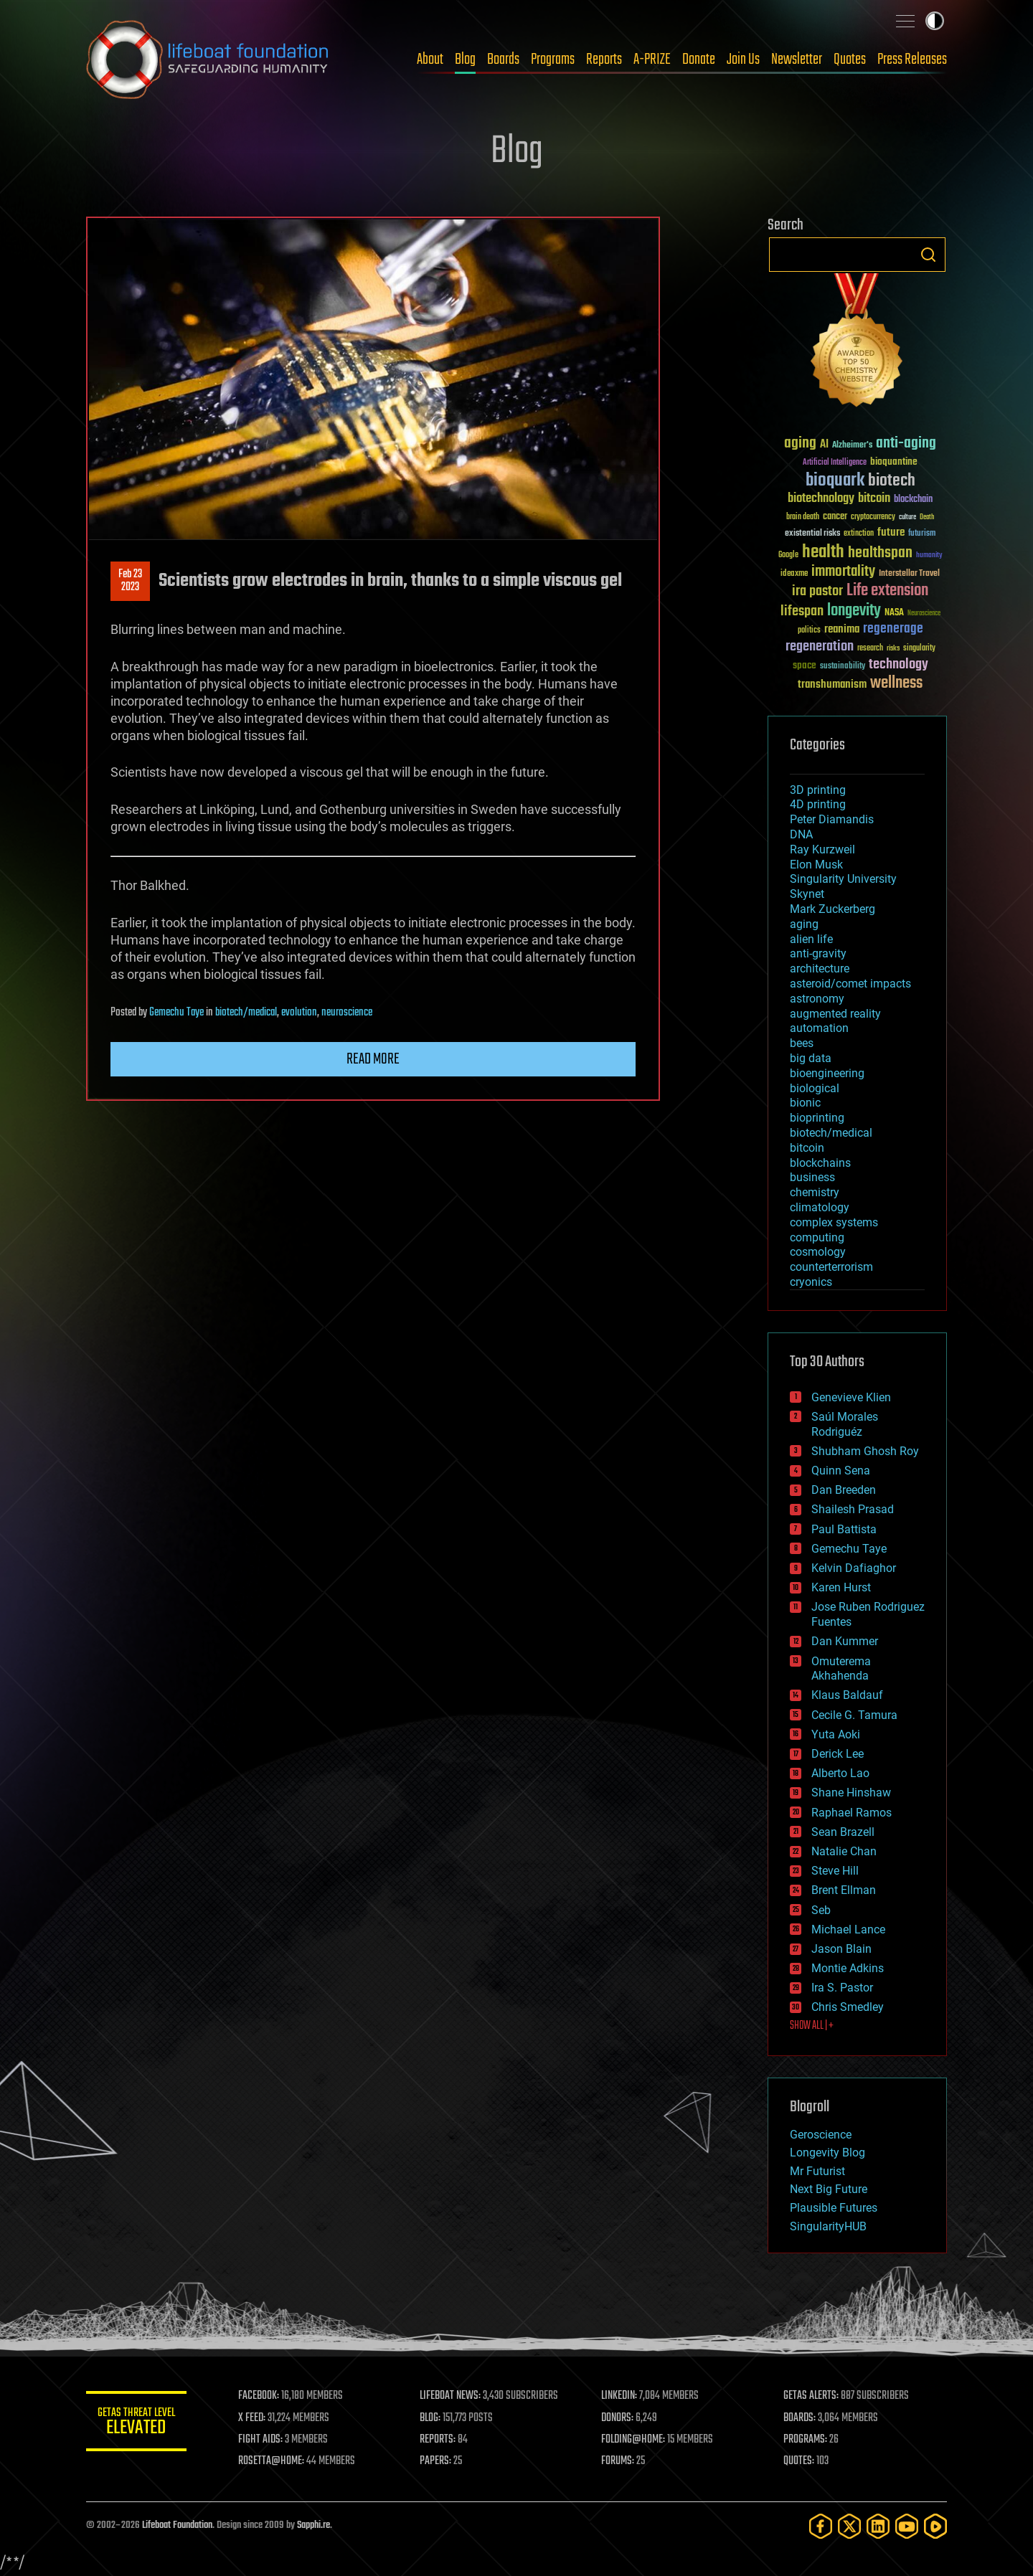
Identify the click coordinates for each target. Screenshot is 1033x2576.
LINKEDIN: (620, 2396)
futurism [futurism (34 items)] (921, 534)
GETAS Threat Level (136, 2423)
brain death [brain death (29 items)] (802, 517)
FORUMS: (618, 2461)
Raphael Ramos (851, 1812)
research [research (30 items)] (870, 648)
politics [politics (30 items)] (809, 630)
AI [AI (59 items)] (824, 445)
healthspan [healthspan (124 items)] (880, 553)
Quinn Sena (840, 1470)
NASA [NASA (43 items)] (894, 613)
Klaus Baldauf (847, 1695)
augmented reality (835, 1014)
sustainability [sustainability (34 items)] (842, 667)
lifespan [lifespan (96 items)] (802, 611)
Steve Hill (835, 1870)
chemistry (814, 1192)
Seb (821, 1910)
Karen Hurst (841, 1587)
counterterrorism (831, 1267)
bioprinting (817, 1117)
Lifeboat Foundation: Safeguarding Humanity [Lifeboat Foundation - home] (208, 59)
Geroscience (821, 2134)
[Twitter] (849, 2526)
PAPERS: (435, 2461)
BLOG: (430, 2418)
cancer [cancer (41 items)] (835, 517)
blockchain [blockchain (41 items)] (913, 500)
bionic (805, 1102)
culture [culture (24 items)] (907, 517)
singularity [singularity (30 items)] (919, 648)
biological (814, 1088)
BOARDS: (799, 2418)
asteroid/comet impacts (850, 983)
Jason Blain (841, 1949)
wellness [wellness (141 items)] (896, 683)
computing (817, 1237)
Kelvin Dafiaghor (853, 1568)
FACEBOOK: (258, 2396)
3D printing (818, 790)
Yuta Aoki (835, 1734)
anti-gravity (818, 953)
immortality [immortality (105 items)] (843, 571)
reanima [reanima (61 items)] (841, 629)
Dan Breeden (843, 1490)
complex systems (834, 1222)
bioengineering (827, 1073)
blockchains (820, 1163)
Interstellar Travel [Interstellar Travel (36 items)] (909, 574)
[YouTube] (906, 2526)
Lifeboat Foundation (177, 2525)
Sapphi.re (313, 2525)
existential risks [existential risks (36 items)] (812, 534)
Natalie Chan (844, 1851)
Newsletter (796, 59)
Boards (503, 59)
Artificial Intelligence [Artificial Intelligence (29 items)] (835, 463)
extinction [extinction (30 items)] (859, 534)
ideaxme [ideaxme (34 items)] (794, 574)
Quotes (850, 59)
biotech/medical (246, 1012)
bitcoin (807, 1148)
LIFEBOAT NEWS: (450, 2396)
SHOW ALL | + (812, 2026)
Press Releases (912, 59)
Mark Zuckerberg (832, 909)
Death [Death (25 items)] (927, 517)
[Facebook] (820, 2526)
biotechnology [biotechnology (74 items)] (821, 498)
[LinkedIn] (878, 2526)
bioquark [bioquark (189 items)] (835, 480)
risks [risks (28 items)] (893, 648)
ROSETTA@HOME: (271, 2461)
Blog (465, 59)
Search (928, 254)
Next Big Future (828, 2189)
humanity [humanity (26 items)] (929, 555)
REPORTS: (438, 2439)
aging (804, 924)
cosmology (818, 1252)
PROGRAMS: (805, 2439)
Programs (553, 59)
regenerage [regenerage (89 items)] (893, 629)
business (812, 1177)
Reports (604, 59)
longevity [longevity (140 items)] (854, 611)
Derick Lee (837, 1754)
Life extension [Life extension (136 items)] (887, 591)
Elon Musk (816, 864)
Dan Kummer (844, 1641)
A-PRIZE (652, 59)
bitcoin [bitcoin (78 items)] (874, 498)
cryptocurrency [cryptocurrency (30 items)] (873, 517)
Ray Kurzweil (822, 849)
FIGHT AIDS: (260, 2439)
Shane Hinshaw (851, 1792)
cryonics (811, 1282)
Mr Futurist (817, 2171)
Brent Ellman (843, 1890)
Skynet (807, 894)
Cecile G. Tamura (854, 1715)
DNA (801, 834)
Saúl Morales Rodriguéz (844, 1424)
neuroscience (346, 1012)
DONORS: (618, 2418)
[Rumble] (935, 2526)
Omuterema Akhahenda (841, 1668)
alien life (811, 939)
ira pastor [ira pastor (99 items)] (817, 591)
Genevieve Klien (851, 1397)
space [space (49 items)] (804, 665)
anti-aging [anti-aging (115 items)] (906, 444)
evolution (299, 1012)
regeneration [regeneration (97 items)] (820, 646)
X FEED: (251, 2418)
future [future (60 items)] (891, 532)
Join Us (743, 59)
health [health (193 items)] (823, 552)
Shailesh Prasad (852, 1509)
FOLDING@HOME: (634, 2439)
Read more (373, 1059)
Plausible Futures (833, 2208)
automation (819, 1028)
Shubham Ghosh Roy (865, 1451)
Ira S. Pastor (842, 1987)
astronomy (817, 998)
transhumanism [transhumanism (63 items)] (832, 684)
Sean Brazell (842, 1832)
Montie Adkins (847, 1968)
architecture (819, 968)
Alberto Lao (840, 1773)
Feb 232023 (130, 581)
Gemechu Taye (176, 1012)
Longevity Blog (827, 2152)
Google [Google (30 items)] (788, 555)
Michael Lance (848, 1929)
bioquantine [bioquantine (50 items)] (894, 461)
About (430, 59)
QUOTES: (798, 2461)
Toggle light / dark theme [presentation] (934, 20)
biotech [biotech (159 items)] (891, 481)
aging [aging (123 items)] (800, 444)
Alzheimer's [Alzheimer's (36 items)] (852, 445)
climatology (819, 1207)
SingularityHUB (828, 2226)
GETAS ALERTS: (811, 2396)
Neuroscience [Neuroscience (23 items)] (923, 614)
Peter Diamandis (832, 819)
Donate (698, 59)
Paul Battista (844, 1529)
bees (801, 1043)
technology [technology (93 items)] (898, 665)
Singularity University (843, 879)
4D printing (818, 804)
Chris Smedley (847, 2007)
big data (810, 1058)
